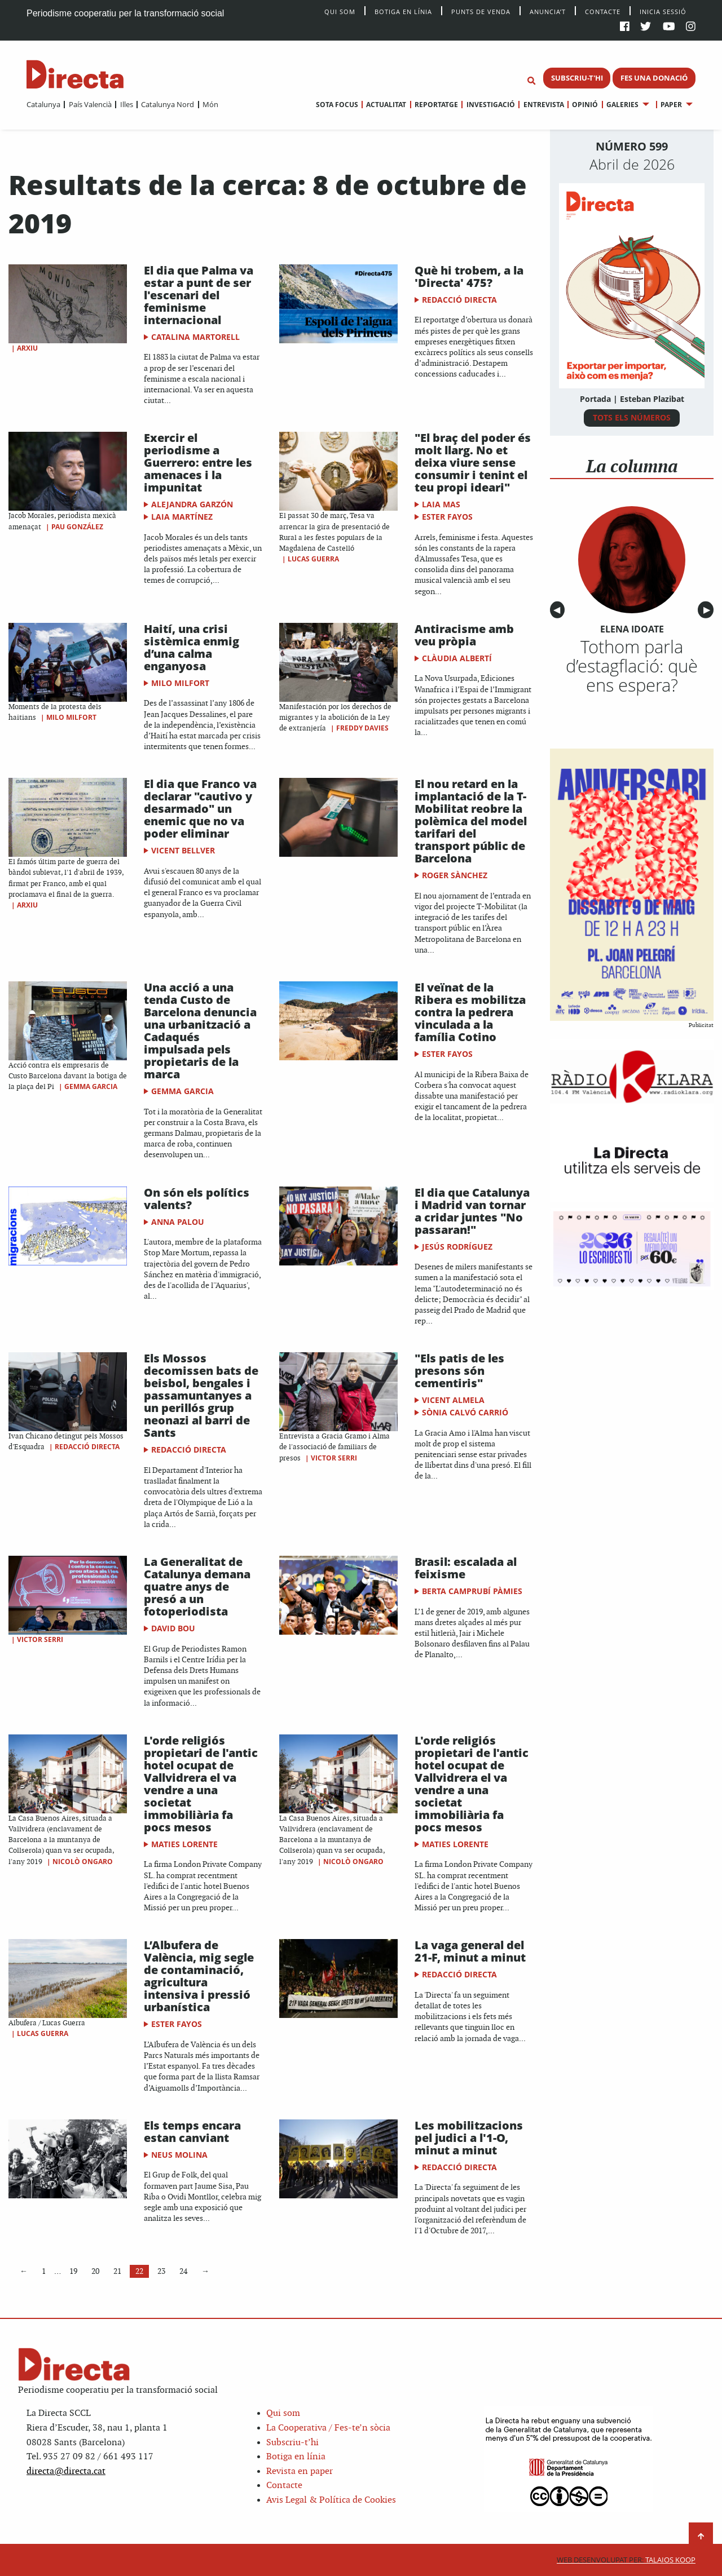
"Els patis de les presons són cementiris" (459, 1371)
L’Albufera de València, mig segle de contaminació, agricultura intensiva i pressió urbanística (199, 1976)
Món (210, 104)
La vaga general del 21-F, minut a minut (470, 1951)
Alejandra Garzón (192, 504)
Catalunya (43, 104)
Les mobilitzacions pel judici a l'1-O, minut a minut (469, 2138)
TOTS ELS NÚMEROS (632, 417)
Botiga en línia (403, 11)
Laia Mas (441, 504)
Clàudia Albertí (457, 658)
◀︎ (559, 610)
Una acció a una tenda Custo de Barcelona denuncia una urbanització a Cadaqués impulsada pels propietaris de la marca (200, 1031)
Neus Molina (179, 2154)
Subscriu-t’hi (292, 2442)
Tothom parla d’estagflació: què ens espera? (632, 666)
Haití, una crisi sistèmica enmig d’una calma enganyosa (191, 647)
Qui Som (339, 11)
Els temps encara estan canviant (192, 2131)
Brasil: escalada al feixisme (466, 1568)
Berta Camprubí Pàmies (472, 1591)
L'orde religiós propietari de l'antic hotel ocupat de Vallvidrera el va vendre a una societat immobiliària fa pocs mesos (201, 1784)
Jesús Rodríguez (457, 1246)
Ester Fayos (447, 516)
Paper (671, 104)
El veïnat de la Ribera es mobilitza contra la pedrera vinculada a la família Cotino (470, 1012)
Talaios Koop (626, 2560)
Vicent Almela (453, 1400)
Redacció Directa (459, 299)
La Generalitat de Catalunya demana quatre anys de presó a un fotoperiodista (197, 1586)
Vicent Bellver (183, 850)
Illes (126, 104)
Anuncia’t (548, 11)
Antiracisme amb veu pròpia (464, 635)
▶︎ (708, 610)
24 (183, 2271)
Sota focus (337, 104)
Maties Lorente (184, 1844)
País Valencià (90, 104)
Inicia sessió (663, 11)
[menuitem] (43, 104)
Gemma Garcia (90, 1086)
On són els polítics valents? (196, 1198)
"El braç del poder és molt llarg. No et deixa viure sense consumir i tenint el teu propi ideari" (473, 462)
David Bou (173, 1628)
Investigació (490, 104)
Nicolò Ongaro (82, 1861)
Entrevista (543, 104)
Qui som (283, 2413)
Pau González (77, 527)
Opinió (585, 104)
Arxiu (27, 348)
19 (73, 2271)
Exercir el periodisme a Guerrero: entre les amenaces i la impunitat (198, 462)
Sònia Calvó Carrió (465, 1412)
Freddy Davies (362, 728)
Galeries (622, 104)
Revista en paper (299, 2471)
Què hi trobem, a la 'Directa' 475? (469, 276)
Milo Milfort (71, 717)
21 (117, 2271)
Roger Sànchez (454, 875)
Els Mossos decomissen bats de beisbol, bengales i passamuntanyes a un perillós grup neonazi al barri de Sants (201, 1395)
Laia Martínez (182, 516)
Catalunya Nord (167, 104)
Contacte (602, 11)
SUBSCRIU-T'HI (577, 78)
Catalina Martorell (195, 336)
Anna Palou (177, 1221)
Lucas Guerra (313, 559)
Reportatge (436, 104)
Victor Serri (334, 1458)
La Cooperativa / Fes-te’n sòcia (328, 2428)
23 (161, 2271)
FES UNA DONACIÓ (654, 78)
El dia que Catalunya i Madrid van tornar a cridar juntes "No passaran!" (472, 1211)
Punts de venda (480, 11)
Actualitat (386, 104)
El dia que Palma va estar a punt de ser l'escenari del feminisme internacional (198, 295)
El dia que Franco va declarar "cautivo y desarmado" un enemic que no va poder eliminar (200, 808)
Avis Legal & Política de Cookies (331, 2500)
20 (95, 2271)
